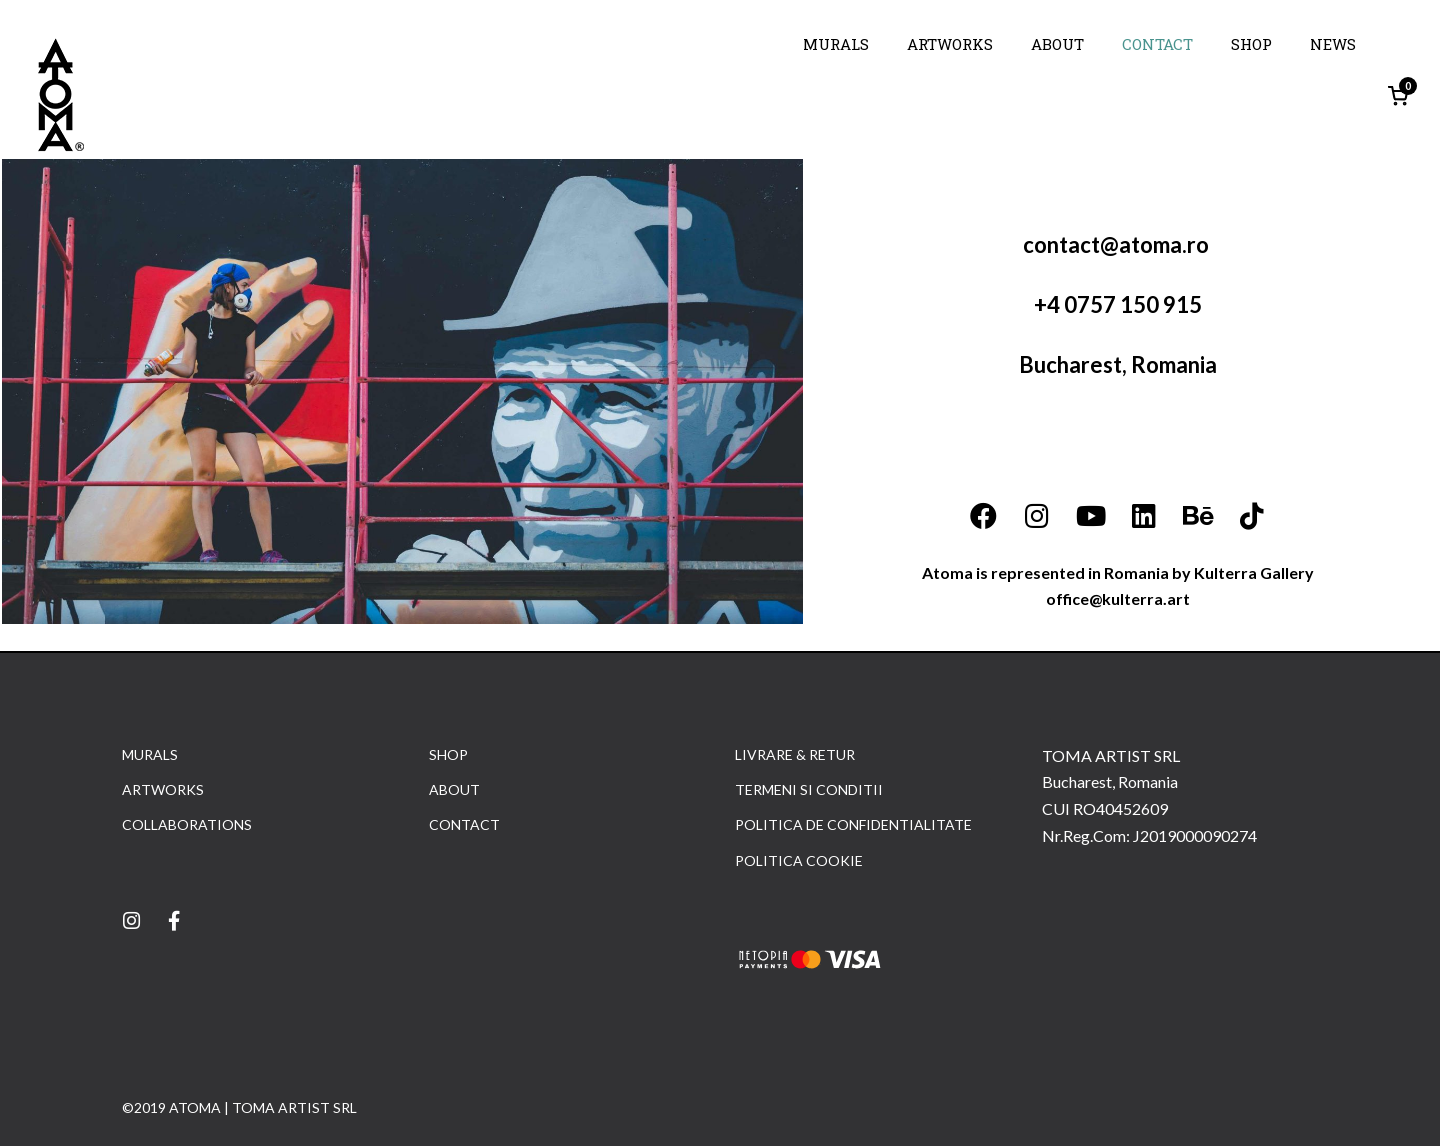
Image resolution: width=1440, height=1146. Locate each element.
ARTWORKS (950, 44)
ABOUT (1057, 44)
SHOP (1251, 44)
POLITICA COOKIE (799, 860)
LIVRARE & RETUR (795, 754)
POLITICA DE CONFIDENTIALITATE (853, 824)
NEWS (1333, 44)
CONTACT (1157, 44)
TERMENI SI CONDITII (809, 789)
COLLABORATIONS (187, 824)
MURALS (836, 44)
